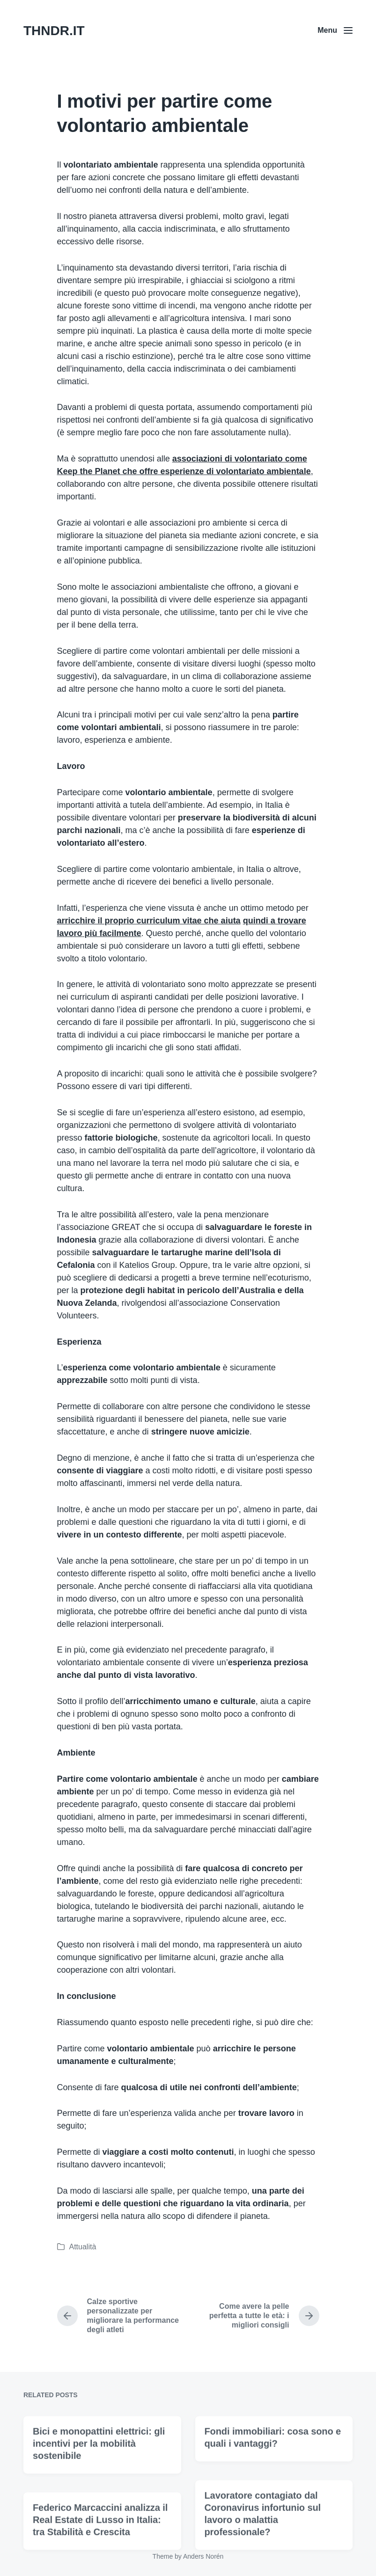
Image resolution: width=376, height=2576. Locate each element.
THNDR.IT (54, 30)
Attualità (82, 2247)
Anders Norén (203, 2556)
